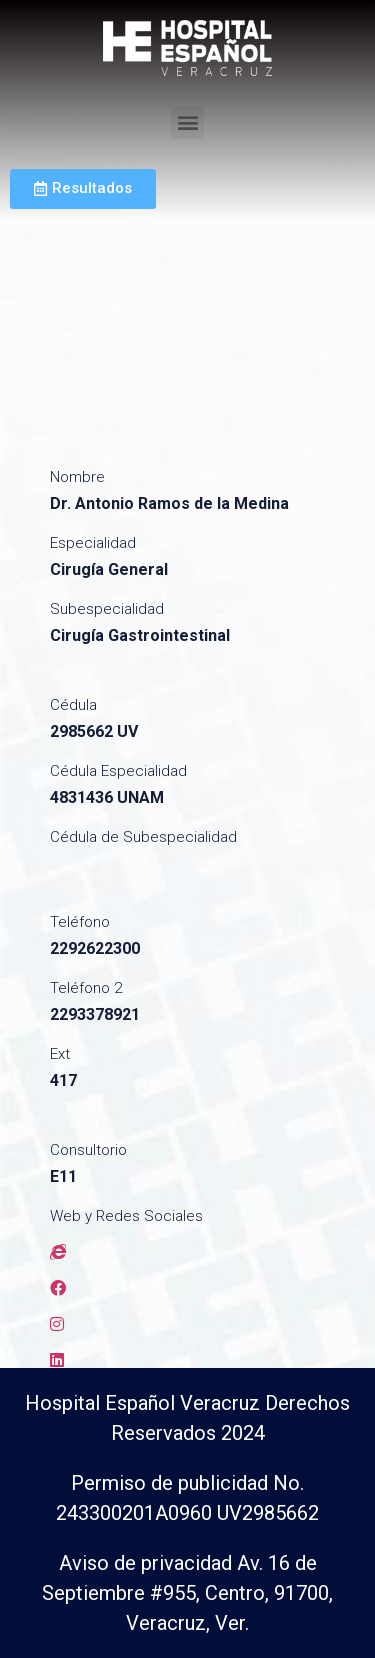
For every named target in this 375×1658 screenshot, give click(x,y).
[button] (187, 122)
